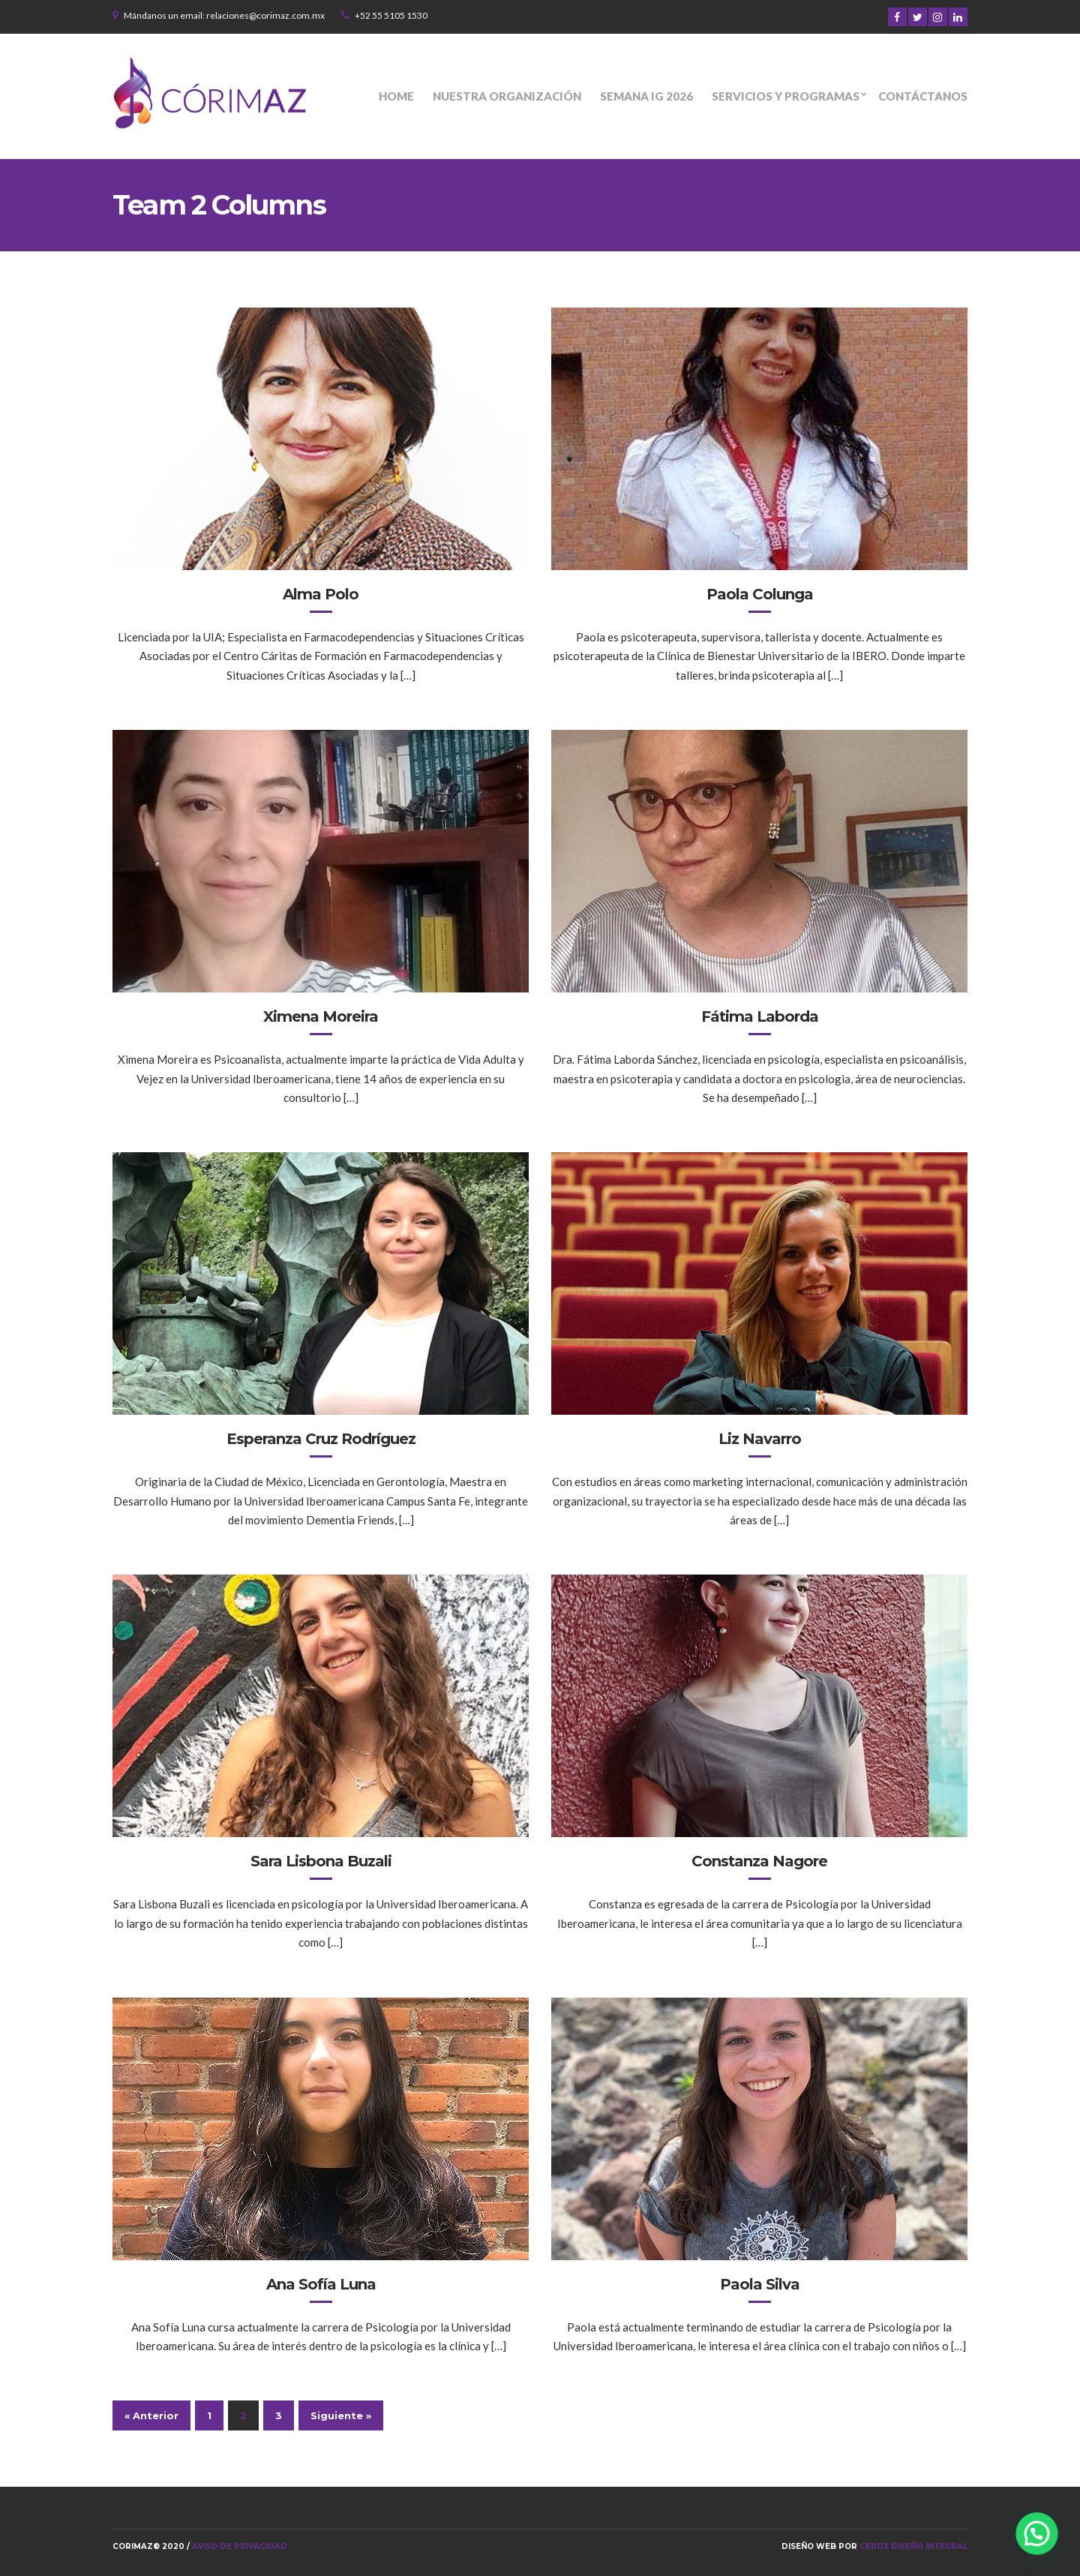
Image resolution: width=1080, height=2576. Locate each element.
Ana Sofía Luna (321, 2284)
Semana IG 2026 (646, 96)
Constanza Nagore (759, 1861)
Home (396, 96)
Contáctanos (923, 96)
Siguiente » (340, 2415)
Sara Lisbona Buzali (321, 1861)
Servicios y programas (786, 96)
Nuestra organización (507, 96)
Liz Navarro (759, 1439)
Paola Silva (760, 2284)
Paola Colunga (759, 594)
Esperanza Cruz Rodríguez (321, 1439)
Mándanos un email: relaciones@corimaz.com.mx (224, 15)
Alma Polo (320, 594)
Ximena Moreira (320, 1016)
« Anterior (151, 2415)
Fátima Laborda (759, 1016)
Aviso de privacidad (239, 2546)
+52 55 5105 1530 (391, 15)
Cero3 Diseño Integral (914, 2546)
